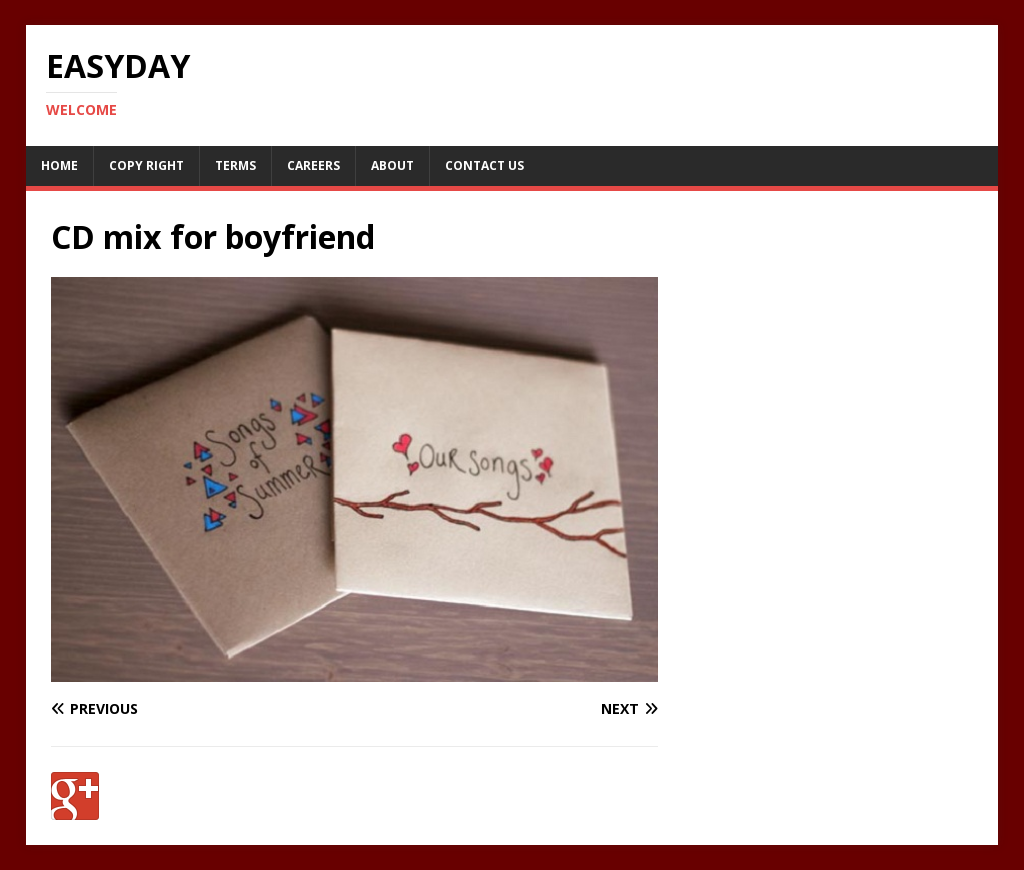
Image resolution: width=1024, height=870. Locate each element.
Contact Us (484, 165)
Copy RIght (146, 165)
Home (59, 165)
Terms (235, 165)
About (392, 165)
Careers (313, 165)
